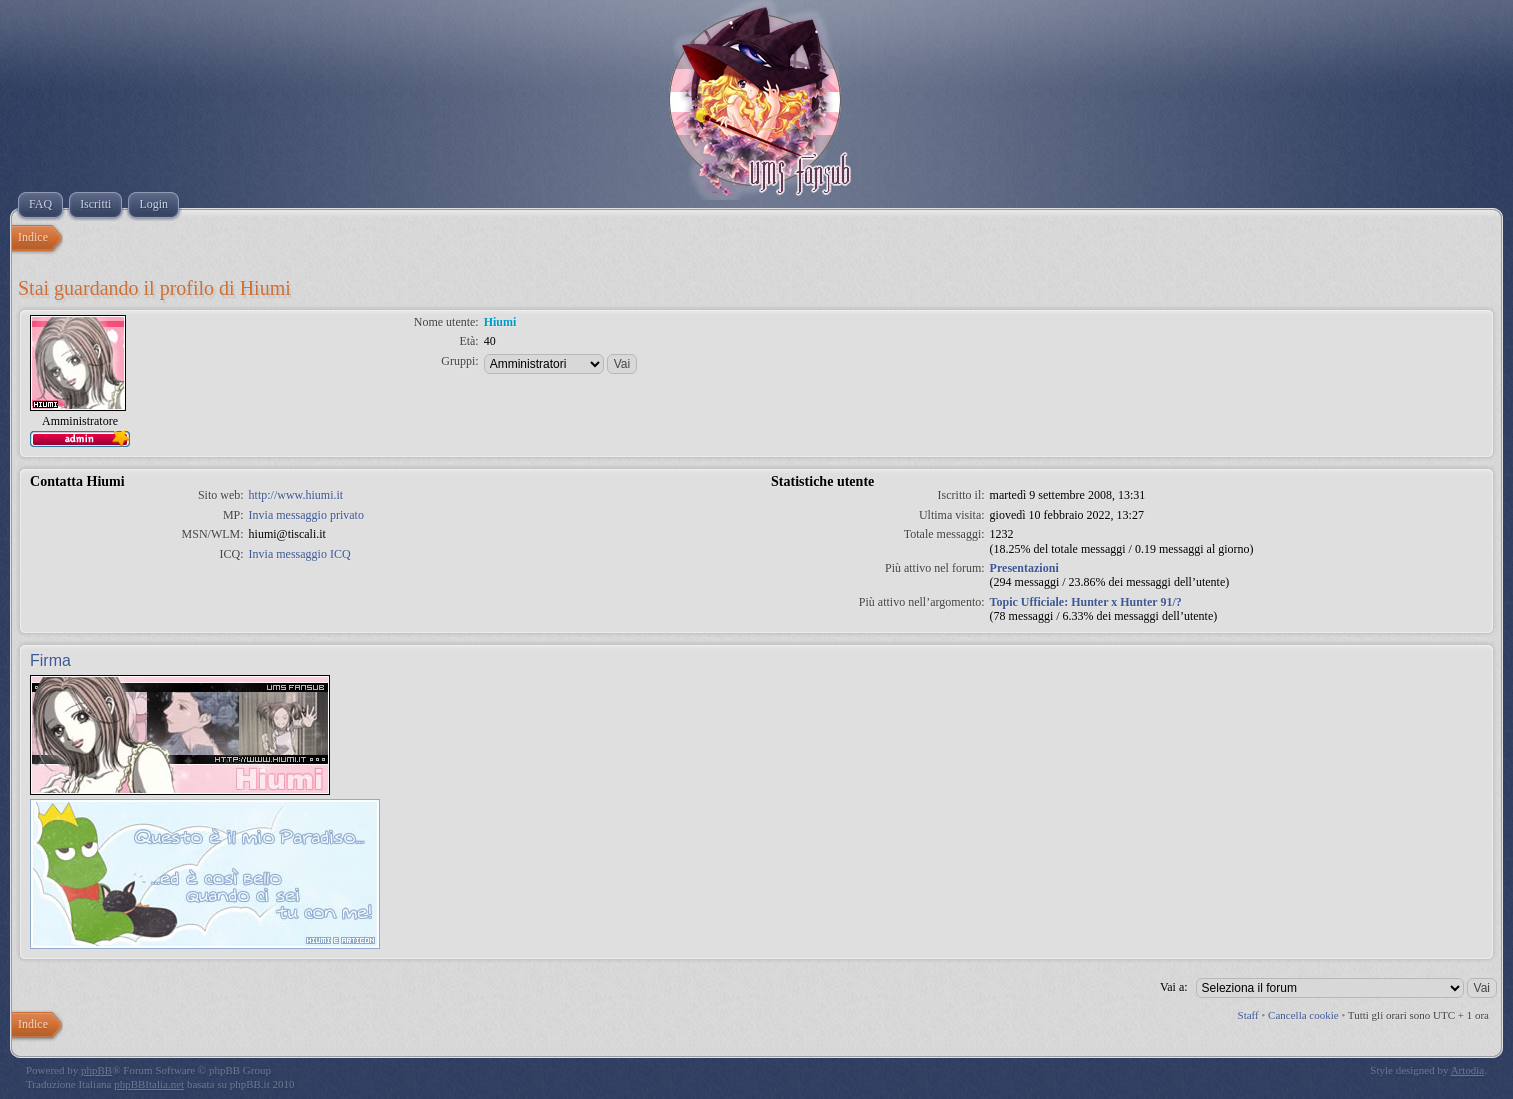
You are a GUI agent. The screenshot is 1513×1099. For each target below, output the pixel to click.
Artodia (1468, 1070)
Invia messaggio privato (306, 515)
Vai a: (1174, 987)
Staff (1248, 1015)
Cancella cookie (1303, 1015)
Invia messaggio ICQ (300, 554)
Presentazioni (1024, 568)
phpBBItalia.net (149, 1084)
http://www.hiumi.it (296, 495)
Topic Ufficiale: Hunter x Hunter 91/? (1086, 602)
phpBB (96, 1070)
